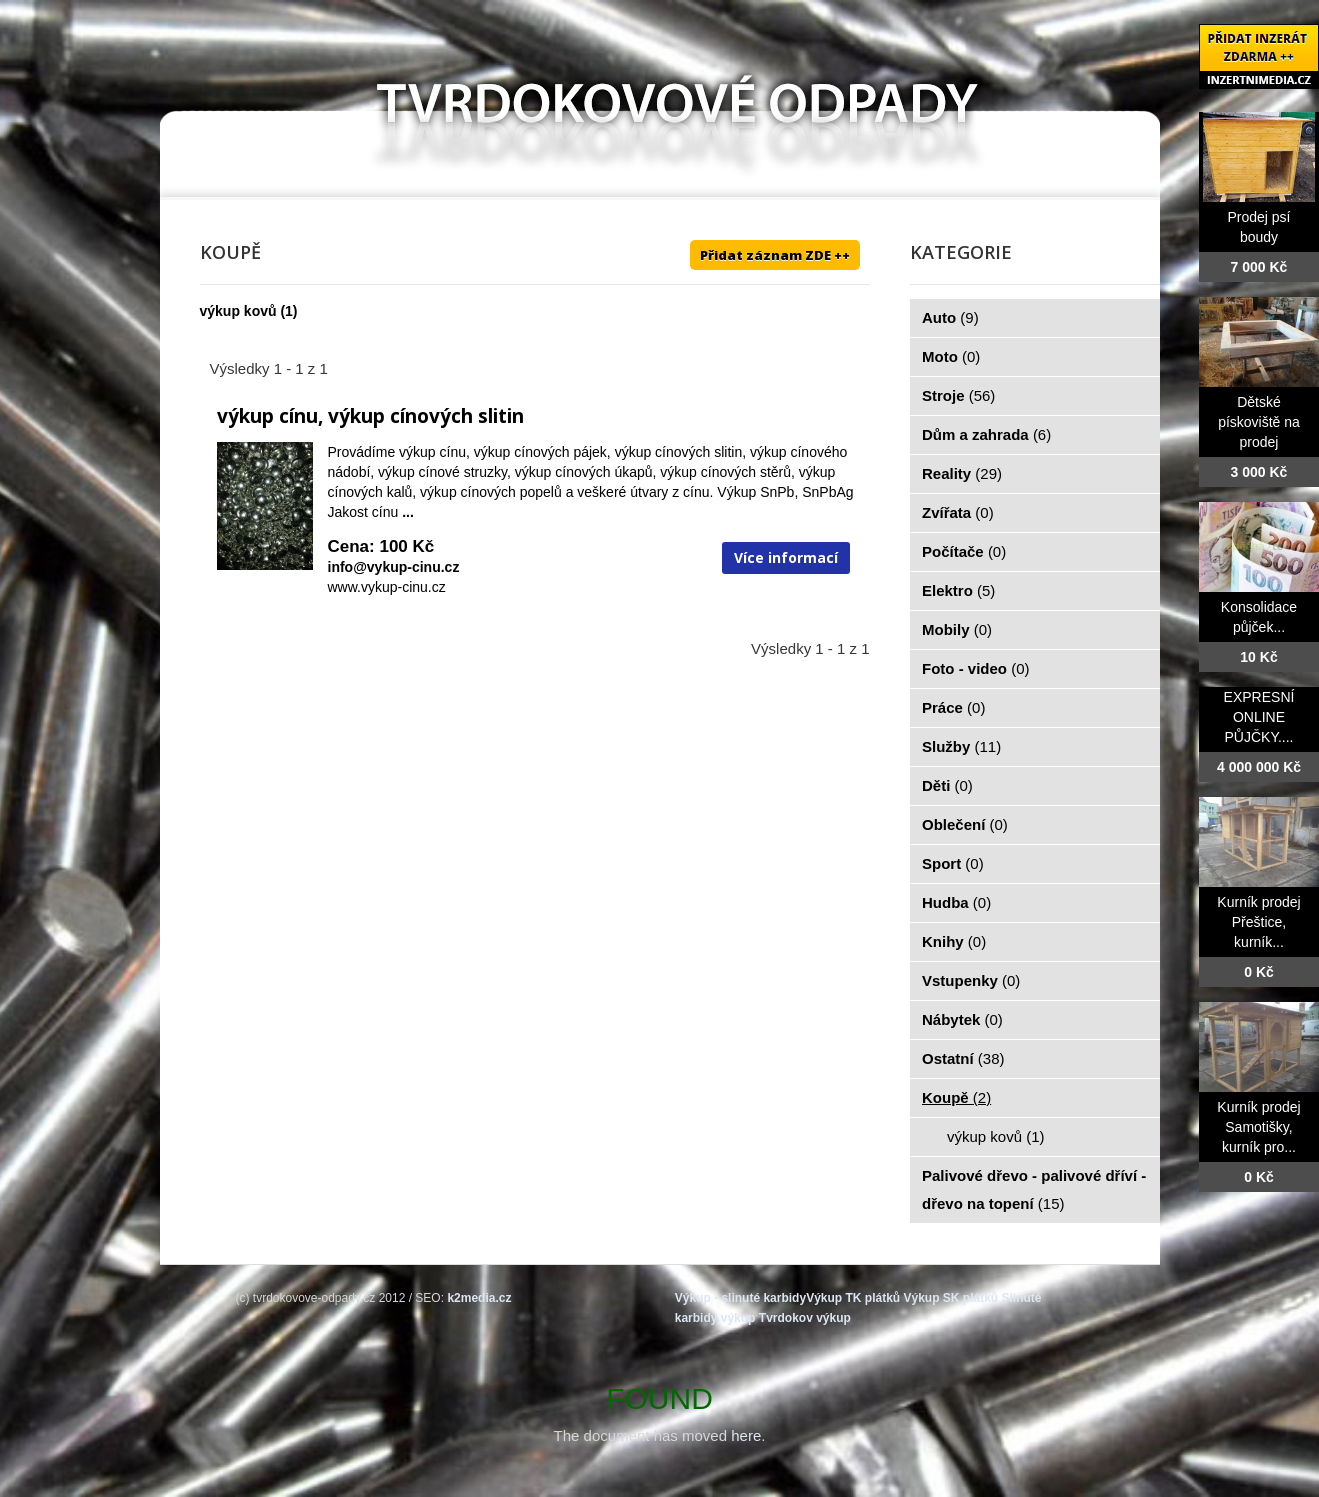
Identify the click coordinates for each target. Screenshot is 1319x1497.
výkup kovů (238, 311)
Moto (951, 356)
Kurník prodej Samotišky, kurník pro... (1258, 1127)
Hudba (956, 902)
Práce (953, 707)
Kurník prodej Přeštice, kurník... (1258, 922)
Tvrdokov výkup (805, 1318)
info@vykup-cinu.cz (394, 567)
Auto (950, 317)
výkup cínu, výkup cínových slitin (370, 416)
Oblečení (965, 824)
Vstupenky (971, 980)
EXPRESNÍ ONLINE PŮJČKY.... (1259, 717)
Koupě (956, 1097)
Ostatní (963, 1058)
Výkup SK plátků (950, 1298)
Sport (953, 863)
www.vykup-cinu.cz (387, 587)
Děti (947, 785)
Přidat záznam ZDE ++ (775, 255)
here (746, 1435)
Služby (961, 746)
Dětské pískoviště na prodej (1259, 422)
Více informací (786, 557)
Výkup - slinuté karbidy (740, 1298)
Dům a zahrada (986, 434)
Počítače (964, 551)
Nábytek (962, 1019)
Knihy (954, 941)
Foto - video (976, 668)
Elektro (958, 590)
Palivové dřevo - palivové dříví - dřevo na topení (1034, 1189)
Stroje (958, 395)
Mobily (957, 629)
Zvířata (958, 512)
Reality (962, 473)
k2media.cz (479, 1298)
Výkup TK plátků (853, 1298)
